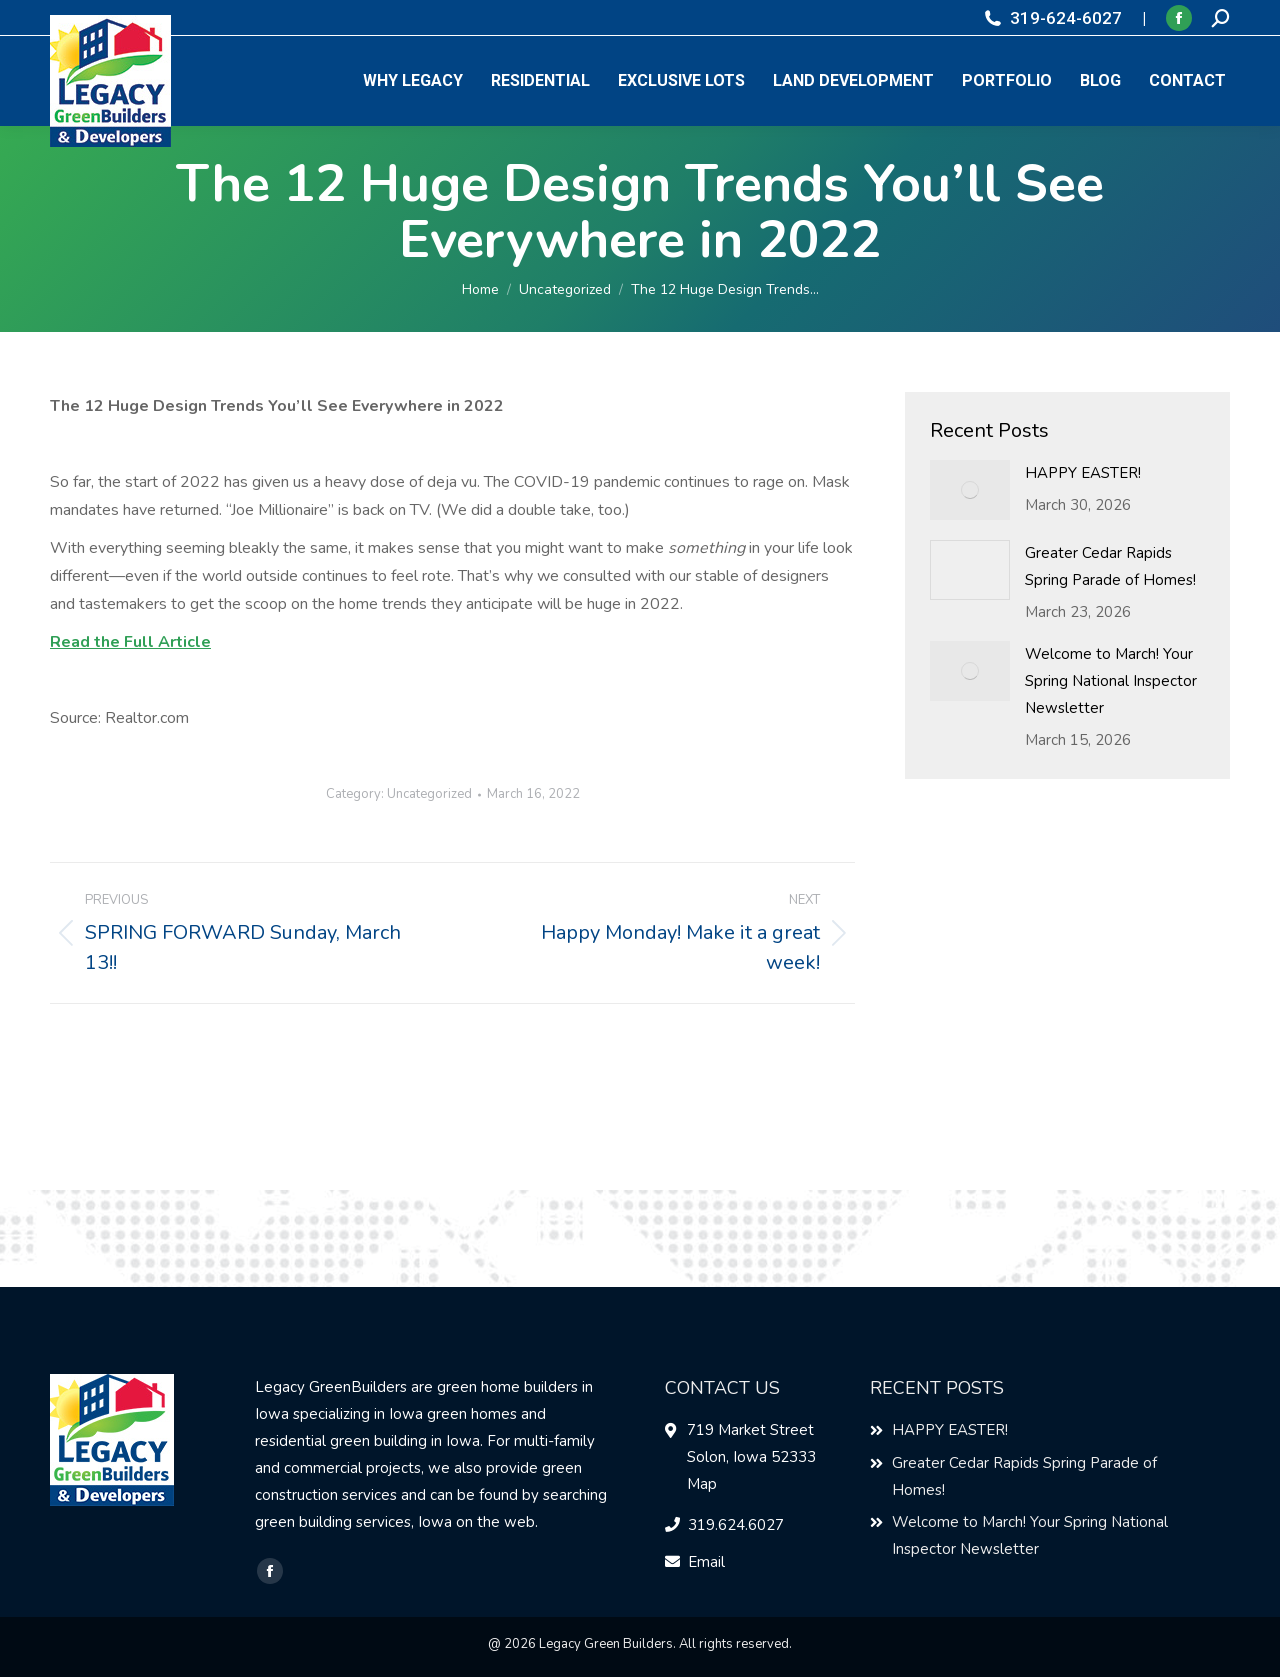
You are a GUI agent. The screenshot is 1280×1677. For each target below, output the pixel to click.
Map (702, 1484)
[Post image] (970, 490)
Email (706, 1562)
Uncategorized (429, 794)
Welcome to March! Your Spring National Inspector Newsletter (1111, 681)
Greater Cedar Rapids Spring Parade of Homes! (1110, 566)
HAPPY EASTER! (1083, 473)
